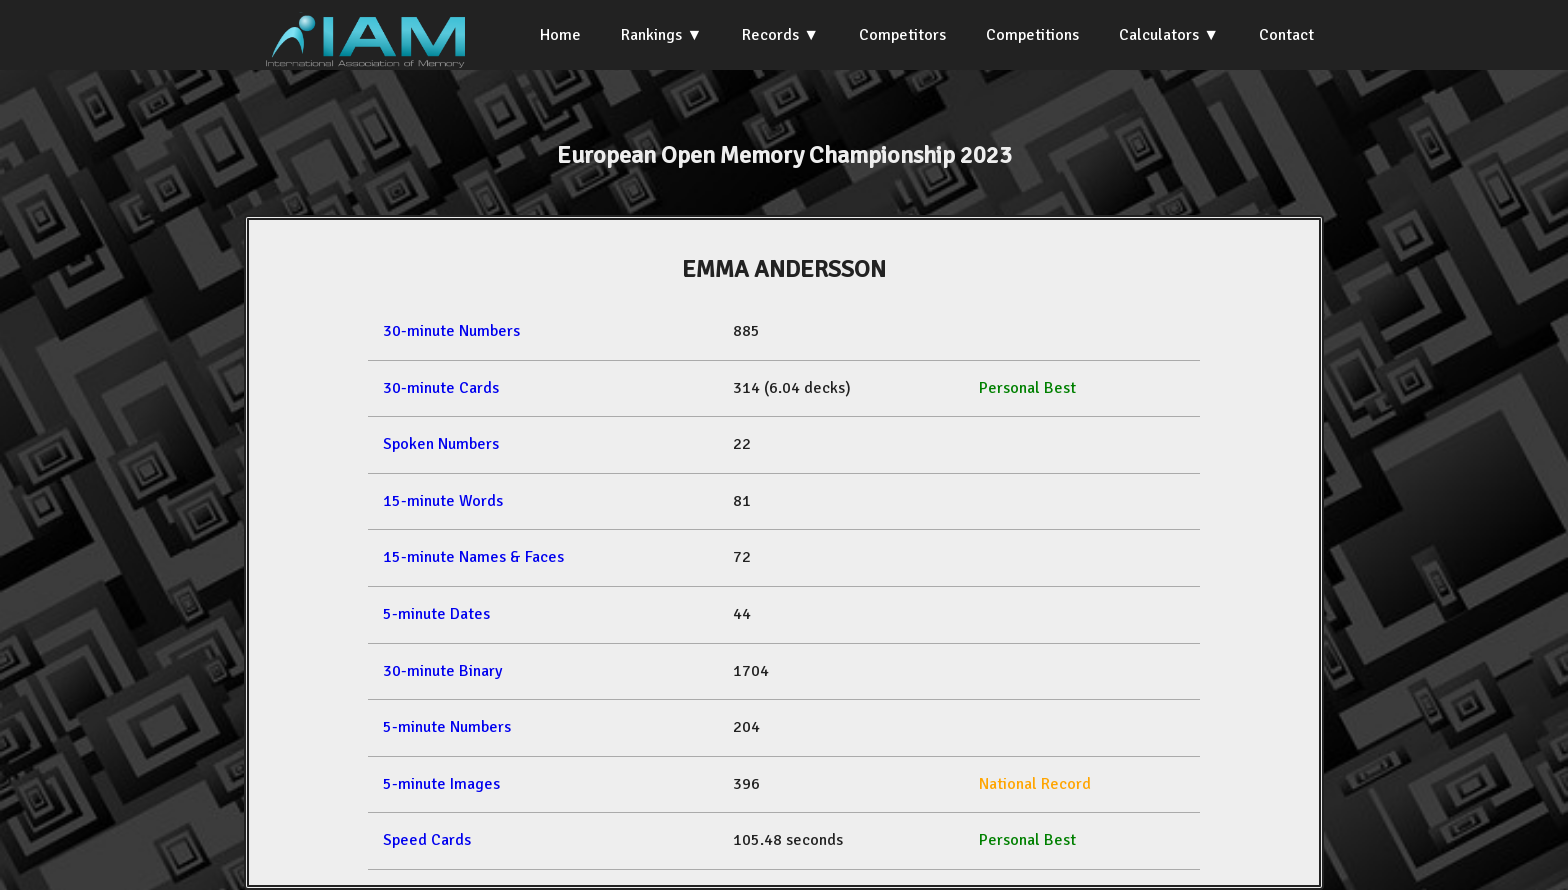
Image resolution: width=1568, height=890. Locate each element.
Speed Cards (427, 840)
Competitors (902, 35)
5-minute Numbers (447, 727)
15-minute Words (443, 501)
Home (560, 35)
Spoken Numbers (441, 444)
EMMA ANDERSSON (784, 269)
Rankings (651, 35)
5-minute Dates (436, 614)
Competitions (1032, 35)
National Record (1035, 784)
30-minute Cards (441, 388)
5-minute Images (441, 784)
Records (770, 35)
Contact (1286, 35)
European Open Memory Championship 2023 (784, 155)
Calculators (1159, 35)
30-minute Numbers (451, 331)
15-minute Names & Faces (473, 557)
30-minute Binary (442, 671)
